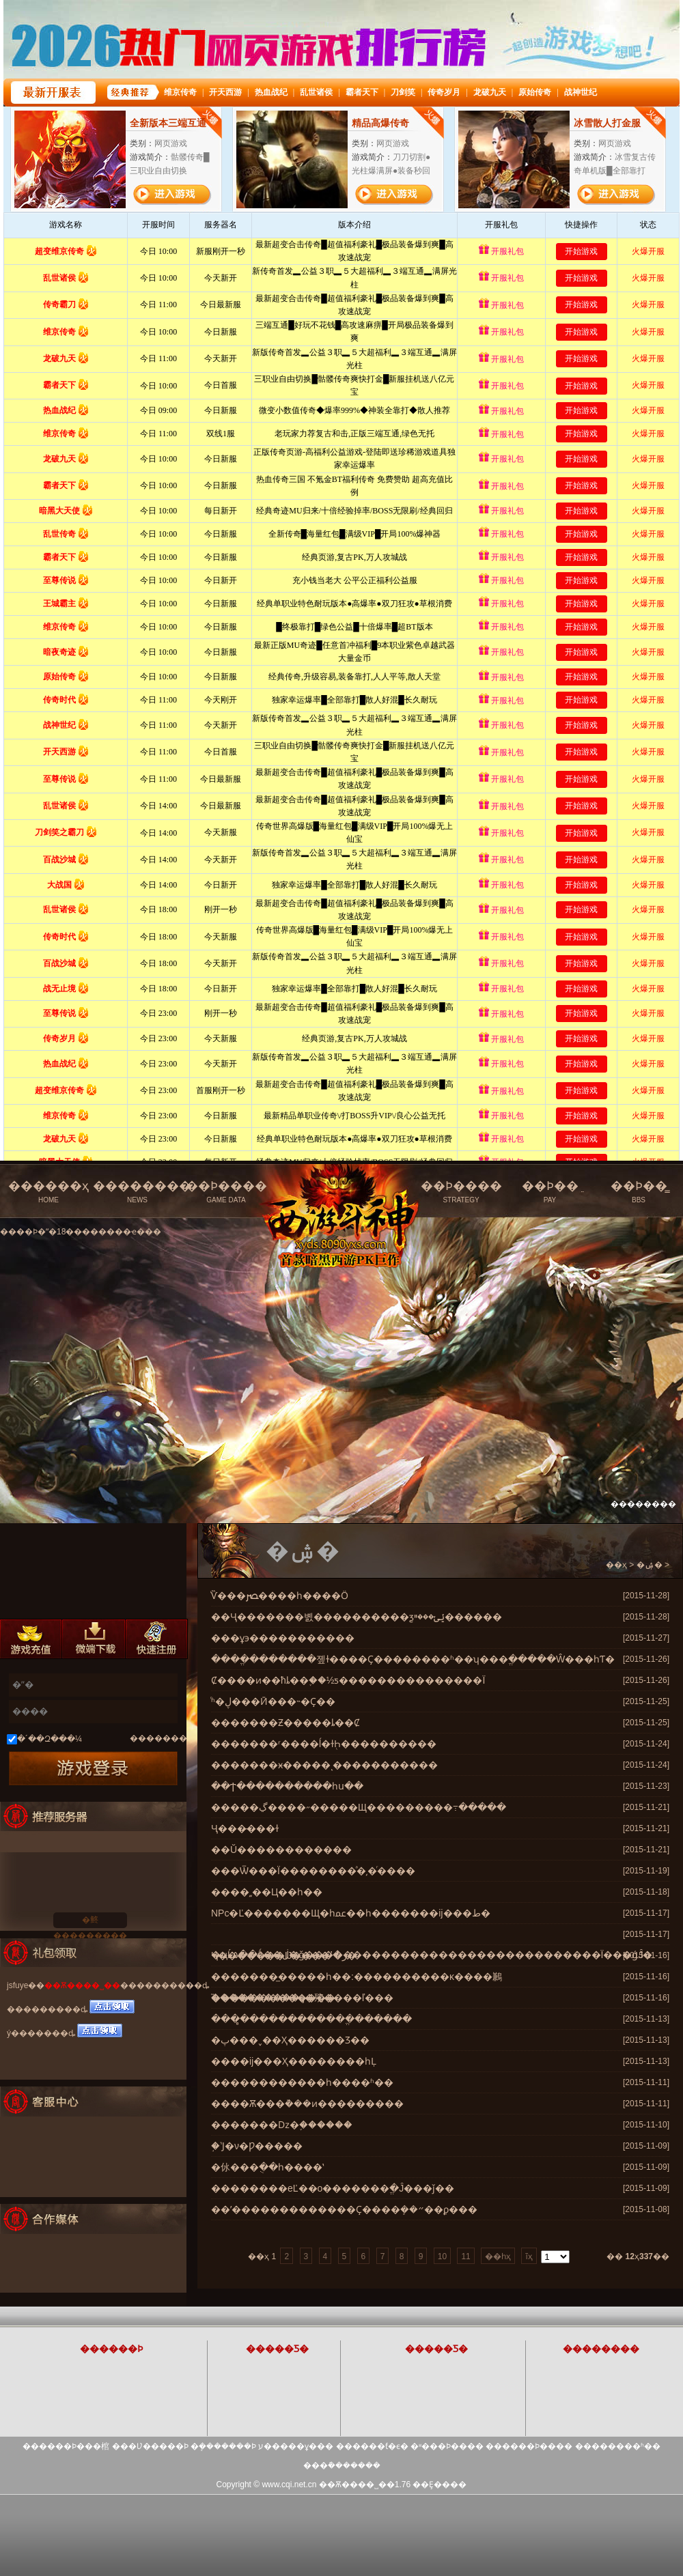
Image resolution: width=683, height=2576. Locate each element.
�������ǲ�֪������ (281, 2124)
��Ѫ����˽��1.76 (364, 2484)
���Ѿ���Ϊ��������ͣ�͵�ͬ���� (313, 1870)
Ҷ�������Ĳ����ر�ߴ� (284, 1955)
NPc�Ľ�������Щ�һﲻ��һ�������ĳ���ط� (350, 1913)
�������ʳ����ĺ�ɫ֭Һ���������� (323, 1743)
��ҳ (616, 1565)
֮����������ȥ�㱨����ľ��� (302, 1997)
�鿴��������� (90, 1921)
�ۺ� (650, 1565)
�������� (142, 1192)
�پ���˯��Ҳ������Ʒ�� (290, 2040)
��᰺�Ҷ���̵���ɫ (245, 1828)
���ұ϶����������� (282, 1637)
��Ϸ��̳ (638, 1192)
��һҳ (498, 2256)
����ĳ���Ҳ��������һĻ (293, 2061)
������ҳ (48, 1192)
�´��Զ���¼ (49, 1739)
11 (465, 2256)
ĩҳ (528, 2256)
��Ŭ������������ (281, 1849)
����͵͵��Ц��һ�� (266, 1891)
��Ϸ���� (226, 1192)
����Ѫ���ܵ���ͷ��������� (307, 2103)
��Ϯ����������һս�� (287, 1786)
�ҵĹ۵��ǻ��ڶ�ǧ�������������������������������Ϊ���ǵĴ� (431, 1954)
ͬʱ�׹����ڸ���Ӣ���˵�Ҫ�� (273, 1701)
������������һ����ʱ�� (302, 2082)
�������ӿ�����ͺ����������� (324, 1764)
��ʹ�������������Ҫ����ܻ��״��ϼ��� (344, 2209)
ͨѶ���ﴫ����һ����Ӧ (279, 1595)
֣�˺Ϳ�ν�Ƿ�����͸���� (257, 2145)
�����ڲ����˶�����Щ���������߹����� (358, 1807)
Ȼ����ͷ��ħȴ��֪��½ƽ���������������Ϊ (348, 1680)
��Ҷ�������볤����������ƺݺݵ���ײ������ (356, 1616)
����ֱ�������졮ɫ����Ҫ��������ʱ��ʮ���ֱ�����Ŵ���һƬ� (413, 1659)
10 (442, 2256)
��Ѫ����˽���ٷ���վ (343, 1186)
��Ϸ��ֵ (549, 1192)
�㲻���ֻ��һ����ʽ (267, 2167)
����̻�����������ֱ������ (311, 2018)
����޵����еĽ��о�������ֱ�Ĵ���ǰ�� (332, 2188)
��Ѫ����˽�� (82, 1985)
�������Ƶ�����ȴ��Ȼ (285, 1722)
